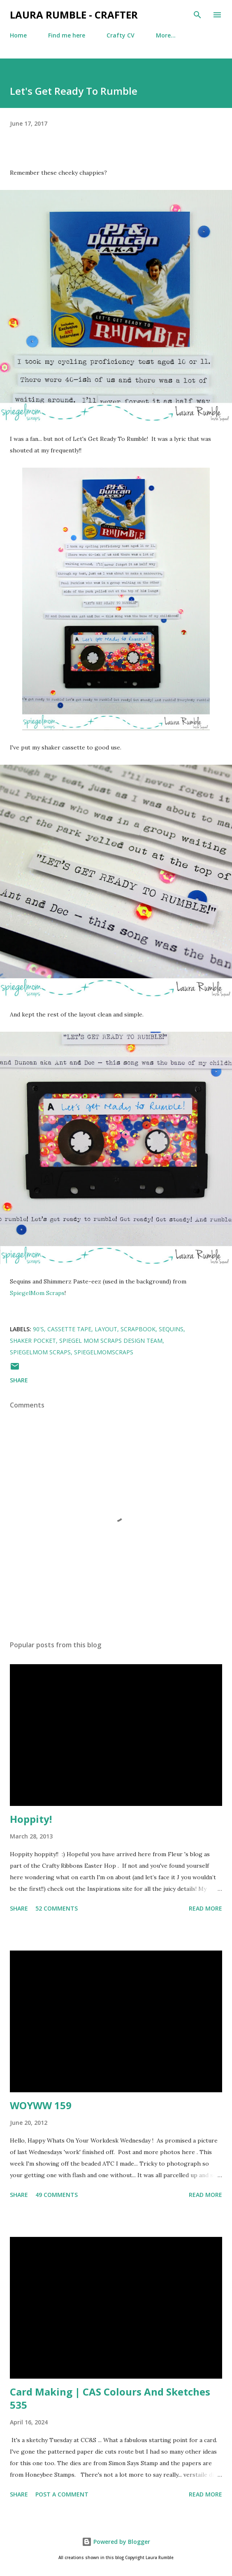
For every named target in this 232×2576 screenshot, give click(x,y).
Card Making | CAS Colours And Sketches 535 (110, 2398)
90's (38, 1329)
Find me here (66, 35)
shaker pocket (33, 1340)
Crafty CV (121, 35)
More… (166, 35)
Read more (205, 1908)
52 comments (56, 1908)
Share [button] (19, 1380)
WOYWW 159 (41, 2105)
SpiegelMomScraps (103, 1352)
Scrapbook (138, 1329)
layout (106, 1329)
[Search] (197, 15)
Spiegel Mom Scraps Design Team (110, 1340)
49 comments (56, 2195)
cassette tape (69, 1329)
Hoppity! (31, 1819)
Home (18, 35)
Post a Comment (61, 2494)
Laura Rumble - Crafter (74, 14)
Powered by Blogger (116, 2542)
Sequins (171, 1329)
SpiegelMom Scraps (37, 1293)
